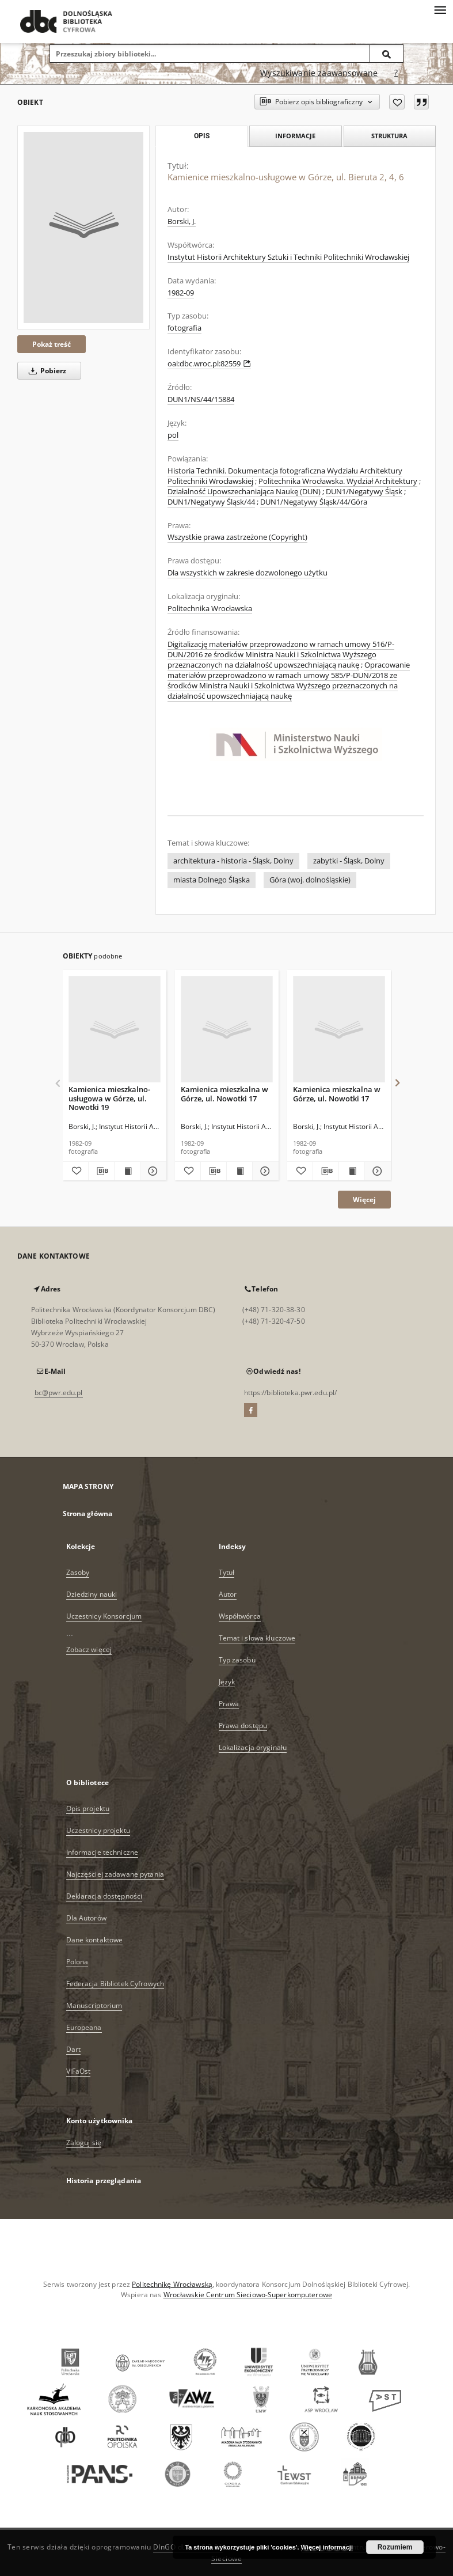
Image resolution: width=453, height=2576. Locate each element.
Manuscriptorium (94, 2005)
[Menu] (439, 9)
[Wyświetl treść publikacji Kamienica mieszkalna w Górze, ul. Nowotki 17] (239, 1171)
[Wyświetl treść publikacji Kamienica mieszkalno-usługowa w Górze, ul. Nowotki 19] (127, 1171)
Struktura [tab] (389, 135)
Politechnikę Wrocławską (172, 2284)
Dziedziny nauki (91, 1594)
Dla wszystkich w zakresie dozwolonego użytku (248, 573)
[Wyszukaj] (386, 53)
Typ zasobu (237, 1660)
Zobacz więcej (89, 1649)
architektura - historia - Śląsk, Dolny (233, 861)
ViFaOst (78, 2071)
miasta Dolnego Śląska (211, 880)
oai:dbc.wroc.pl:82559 (209, 364)
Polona (77, 1962)
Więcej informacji (327, 2547)
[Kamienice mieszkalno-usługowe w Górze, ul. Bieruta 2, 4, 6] (83, 227)
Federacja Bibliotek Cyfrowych (115, 1983)
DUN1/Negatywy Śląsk (364, 492)
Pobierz (45, 370)
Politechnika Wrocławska (210, 608)
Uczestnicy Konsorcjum (104, 1616)
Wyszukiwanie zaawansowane (319, 72)
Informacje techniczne (102, 1852)
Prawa (229, 1704)
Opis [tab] (202, 136)
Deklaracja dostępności (104, 1896)
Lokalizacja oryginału (253, 1747)
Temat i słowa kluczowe (257, 1638)
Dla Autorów (86, 1918)
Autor (228, 1594)
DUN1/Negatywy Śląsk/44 (211, 502)
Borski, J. (182, 221)
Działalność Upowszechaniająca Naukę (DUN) (244, 492)
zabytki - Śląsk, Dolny (349, 861)
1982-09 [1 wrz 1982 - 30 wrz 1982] (181, 293)
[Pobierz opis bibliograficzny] (101, 1171)
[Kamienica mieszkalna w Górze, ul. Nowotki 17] (226, 1029)
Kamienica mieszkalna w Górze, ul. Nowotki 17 (224, 1094)
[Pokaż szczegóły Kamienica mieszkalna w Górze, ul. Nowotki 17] (263, 1171)
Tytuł (227, 1572)
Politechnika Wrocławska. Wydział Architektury (337, 481)
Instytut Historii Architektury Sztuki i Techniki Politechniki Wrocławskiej (288, 257)
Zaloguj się (84, 2142)
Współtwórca (240, 1616)
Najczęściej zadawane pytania (115, 1874)
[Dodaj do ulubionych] (397, 101)
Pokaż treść (51, 344)
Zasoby (78, 1572)
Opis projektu (88, 1808)
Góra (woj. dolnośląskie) (310, 880)
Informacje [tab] (295, 135)
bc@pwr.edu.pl (59, 1392)
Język (227, 1682)
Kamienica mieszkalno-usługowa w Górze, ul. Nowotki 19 (109, 1098)
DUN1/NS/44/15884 (201, 399)
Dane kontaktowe (94, 1940)
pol (173, 435)
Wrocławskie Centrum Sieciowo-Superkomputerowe (247, 2295)
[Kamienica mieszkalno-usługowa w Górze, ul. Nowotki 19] (114, 1029)
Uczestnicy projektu (98, 1830)
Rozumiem (395, 2547)
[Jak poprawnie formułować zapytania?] (396, 73)
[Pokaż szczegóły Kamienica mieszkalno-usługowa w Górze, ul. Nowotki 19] (151, 1171)
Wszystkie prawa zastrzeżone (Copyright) (237, 537)
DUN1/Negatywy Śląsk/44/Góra (313, 502)
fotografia (184, 328)
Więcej (364, 1199)
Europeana (84, 2027)
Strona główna (88, 1513)
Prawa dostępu (243, 1725)
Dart (73, 2049)
